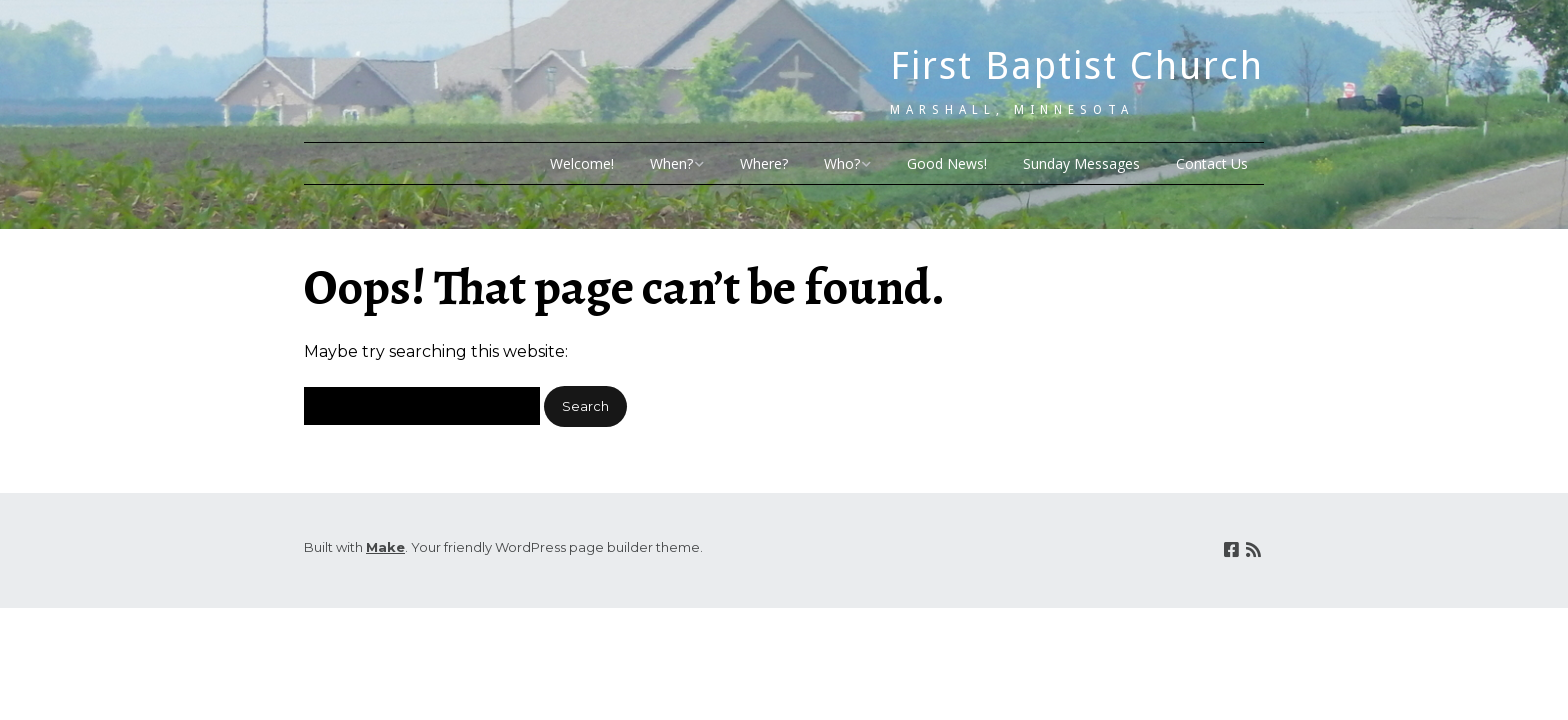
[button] (585, 406)
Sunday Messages (1081, 163)
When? (671, 163)
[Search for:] (422, 406)
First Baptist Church (1077, 66)
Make (385, 547)
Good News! (947, 163)
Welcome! (582, 163)
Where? (764, 163)
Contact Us (1212, 163)
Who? (842, 163)
